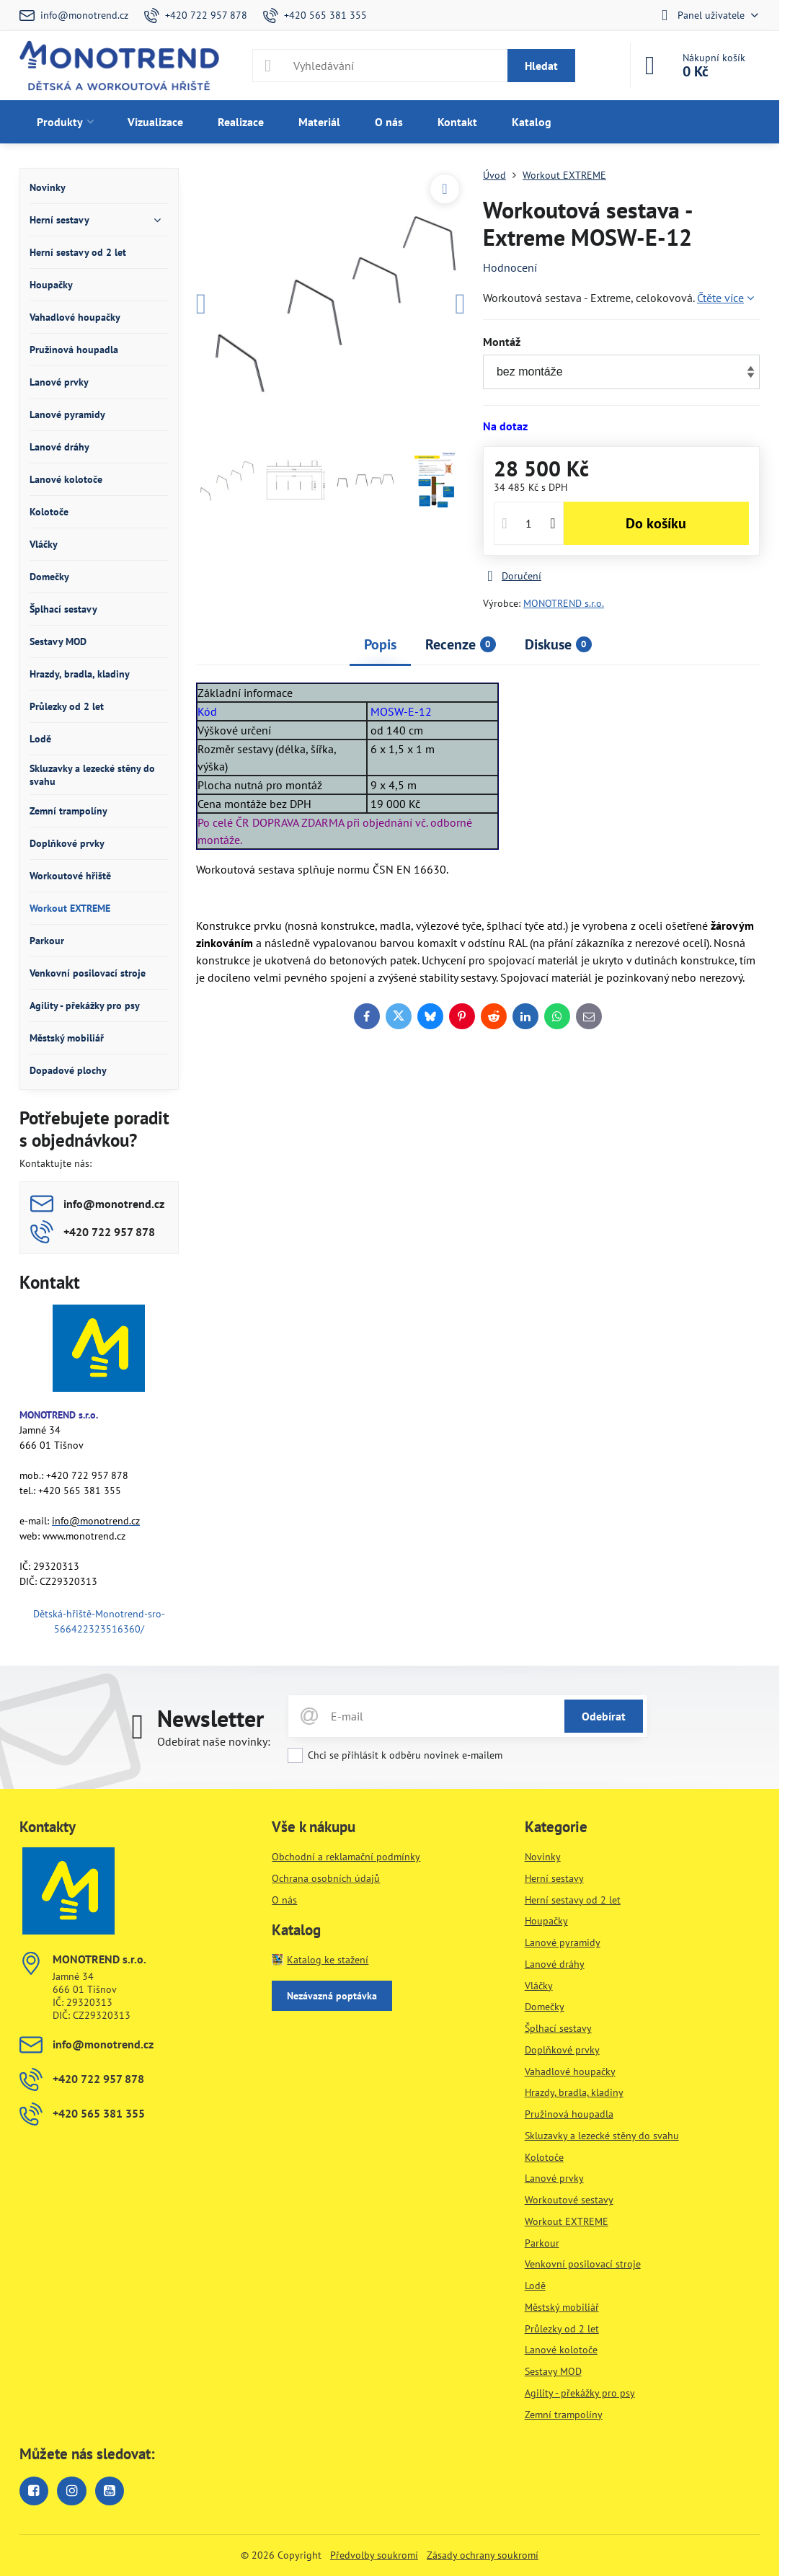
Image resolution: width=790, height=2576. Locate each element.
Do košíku (656, 523)
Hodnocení (510, 267)
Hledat (541, 65)
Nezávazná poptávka (332, 1995)
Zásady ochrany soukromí (482, 2555)
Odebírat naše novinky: (213, 1741)
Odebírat (604, 1716)
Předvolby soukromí (374, 2555)
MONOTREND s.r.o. (563, 603)
